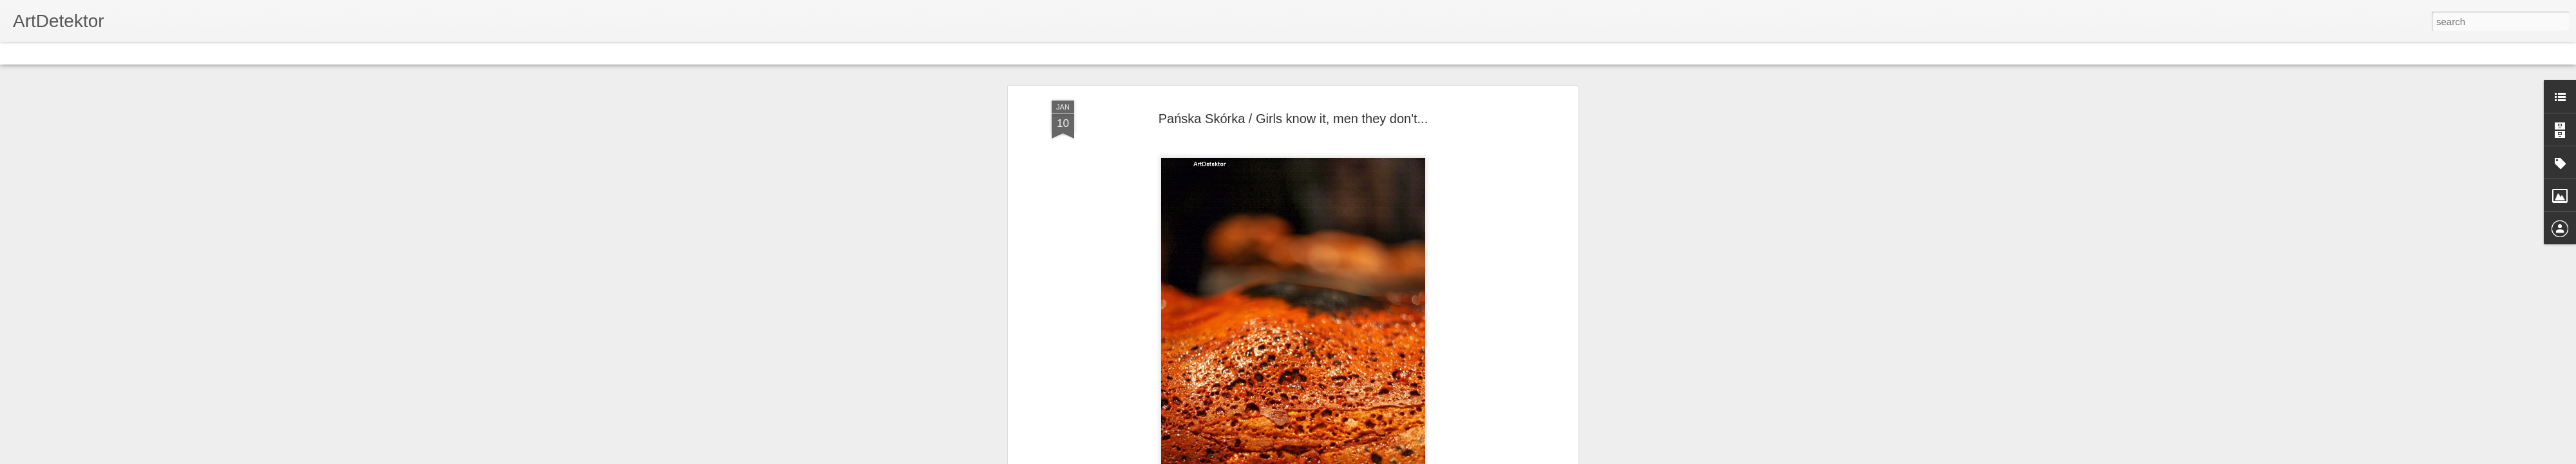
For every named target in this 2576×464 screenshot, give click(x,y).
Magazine (105, 53)
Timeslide (277, 53)
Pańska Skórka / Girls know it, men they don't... (1293, 118)
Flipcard (60, 53)
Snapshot (230, 53)
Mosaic (147, 53)
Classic (20, 53)
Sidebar (186, 53)
